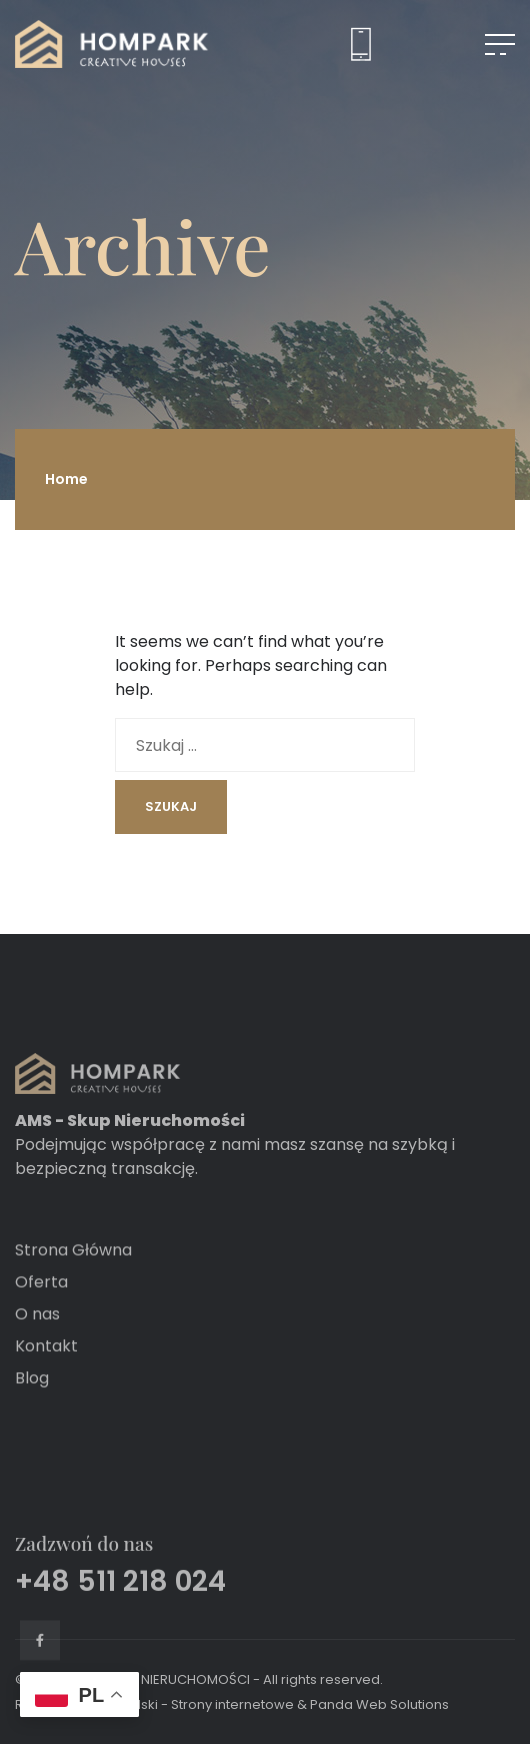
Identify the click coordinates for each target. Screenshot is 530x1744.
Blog (32, 1404)
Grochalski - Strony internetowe (191, 1704)
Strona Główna (73, 1276)
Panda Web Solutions (379, 1704)
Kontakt (46, 1372)
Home (66, 479)
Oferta (41, 1308)
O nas (37, 1340)
